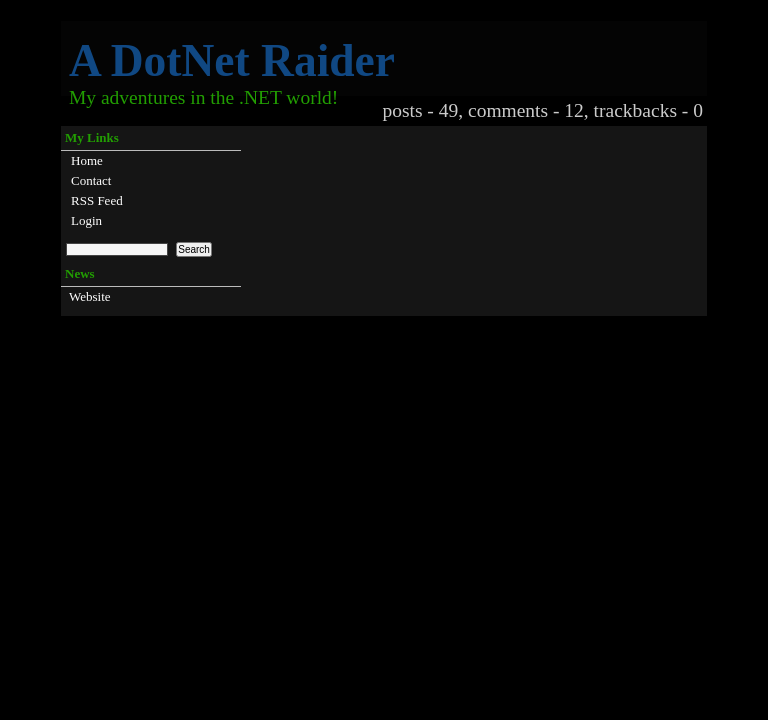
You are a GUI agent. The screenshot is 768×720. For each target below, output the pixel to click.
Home (87, 160)
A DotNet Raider (232, 60)
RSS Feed (97, 200)
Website (90, 296)
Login (86, 220)
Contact (91, 180)
